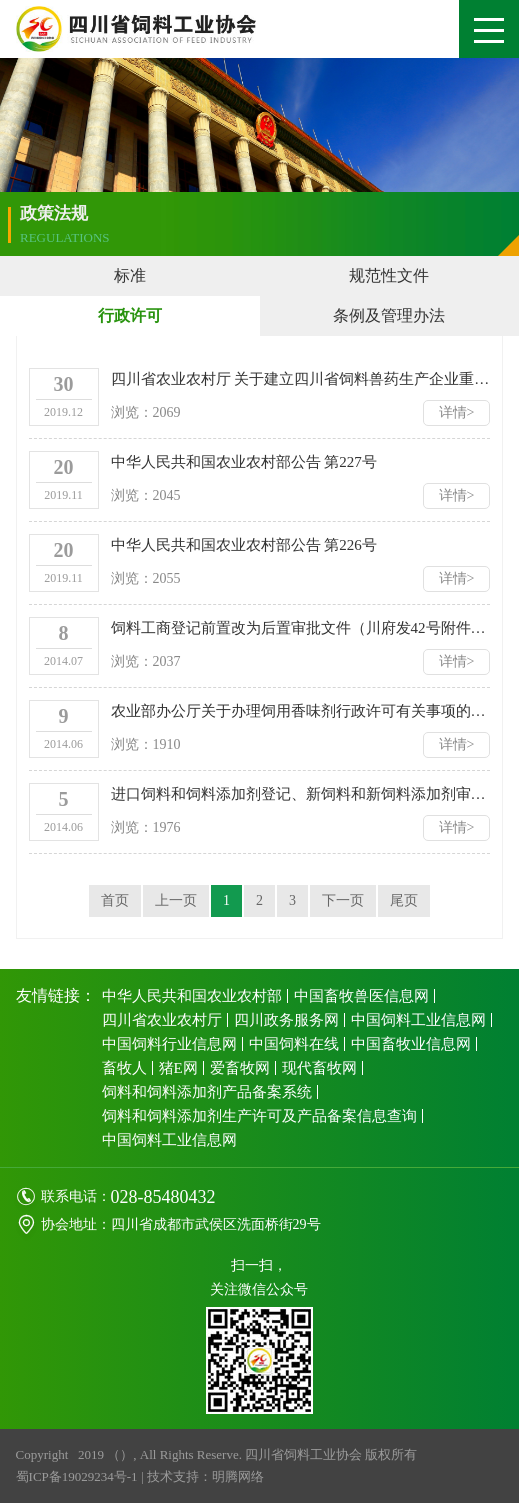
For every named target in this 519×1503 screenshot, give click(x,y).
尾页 (404, 900)
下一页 (343, 900)
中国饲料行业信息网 (169, 1044)
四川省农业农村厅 (162, 1020)
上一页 (176, 900)
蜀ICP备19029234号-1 (77, 1476)
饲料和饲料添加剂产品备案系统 (207, 1092)
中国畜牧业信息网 (411, 1044)
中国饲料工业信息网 (418, 1020)
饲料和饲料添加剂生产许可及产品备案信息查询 (259, 1116)
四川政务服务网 (286, 1020)
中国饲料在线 (294, 1044)
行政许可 (130, 315)
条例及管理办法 (389, 315)
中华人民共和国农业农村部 (192, 996)
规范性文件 (389, 275)
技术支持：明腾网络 (205, 1476)
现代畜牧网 (319, 1068)
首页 (115, 900)
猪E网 (178, 1068)
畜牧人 (124, 1068)
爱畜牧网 (240, 1068)
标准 (130, 275)
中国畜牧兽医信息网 (361, 996)
